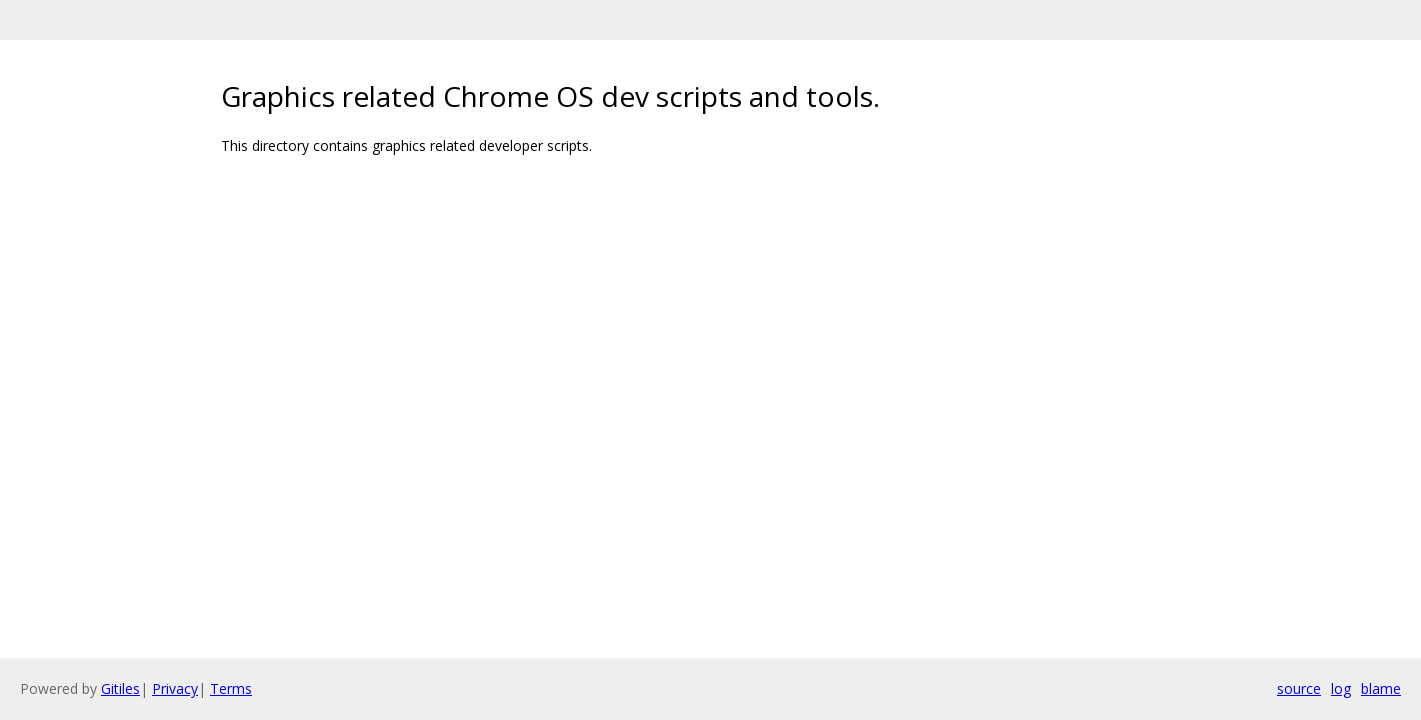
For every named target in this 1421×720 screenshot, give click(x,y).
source (1299, 688)
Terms (231, 688)
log (1341, 688)
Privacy (175, 688)
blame (1381, 688)
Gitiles (120, 688)
